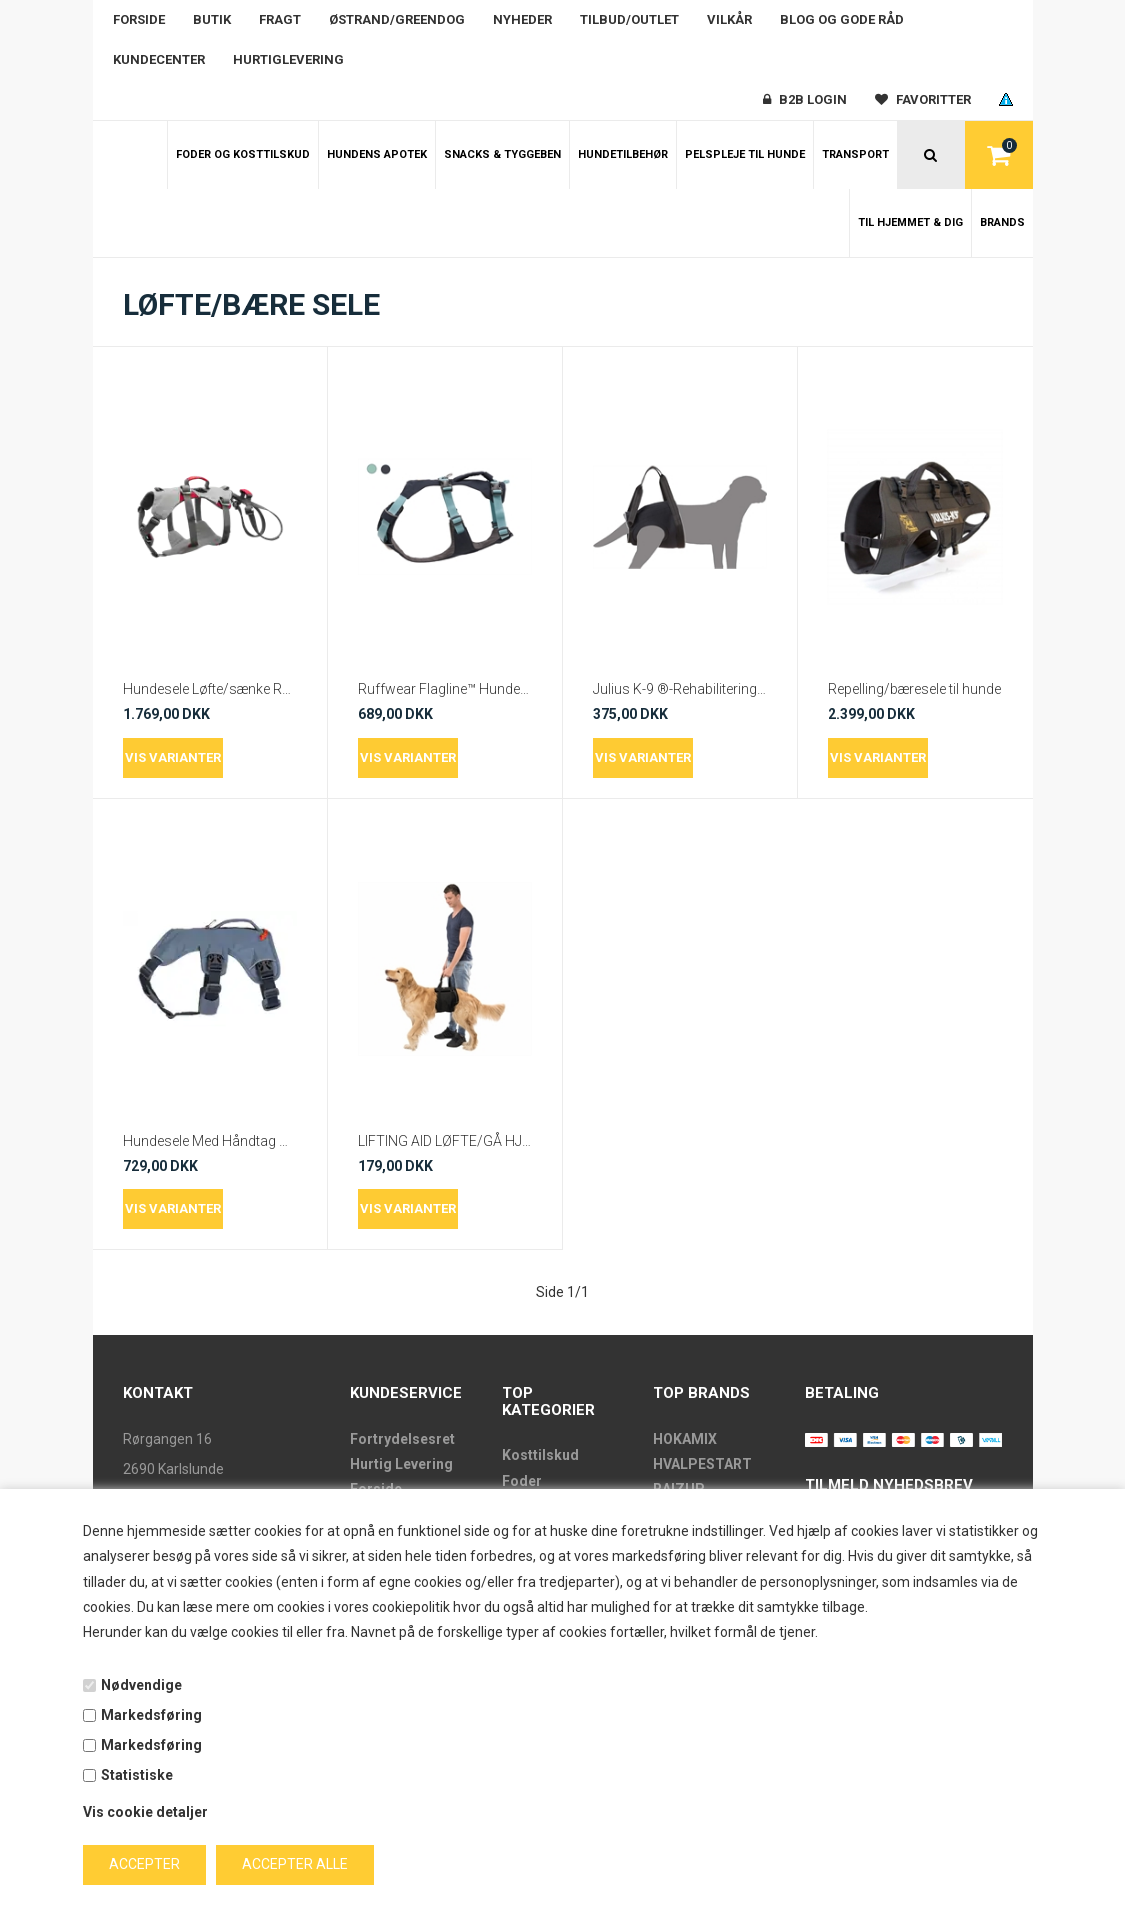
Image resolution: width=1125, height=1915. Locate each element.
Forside (139, 19)
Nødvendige (141, 1685)
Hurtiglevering (288, 59)
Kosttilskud (540, 1455)
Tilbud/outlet (629, 19)
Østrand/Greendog (397, 19)
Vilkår (729, 19)
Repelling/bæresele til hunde (914, 689)
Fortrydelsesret (402, 1439)
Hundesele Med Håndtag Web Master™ (210, 1141)
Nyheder (522, 19)
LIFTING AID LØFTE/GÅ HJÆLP (445, 1141)
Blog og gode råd (842, 19)
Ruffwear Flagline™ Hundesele (445, 689)
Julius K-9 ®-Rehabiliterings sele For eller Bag (680, 689)
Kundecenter (159, 59)
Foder (522, 1481)
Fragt (280, 19)
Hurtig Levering (401, 1464)
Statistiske (137, 1775)
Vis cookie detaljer (145, 1812)
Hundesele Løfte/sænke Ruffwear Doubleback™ (210, 689)
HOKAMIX (685, 1439)
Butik (212, 19)
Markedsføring (151, 1715)
